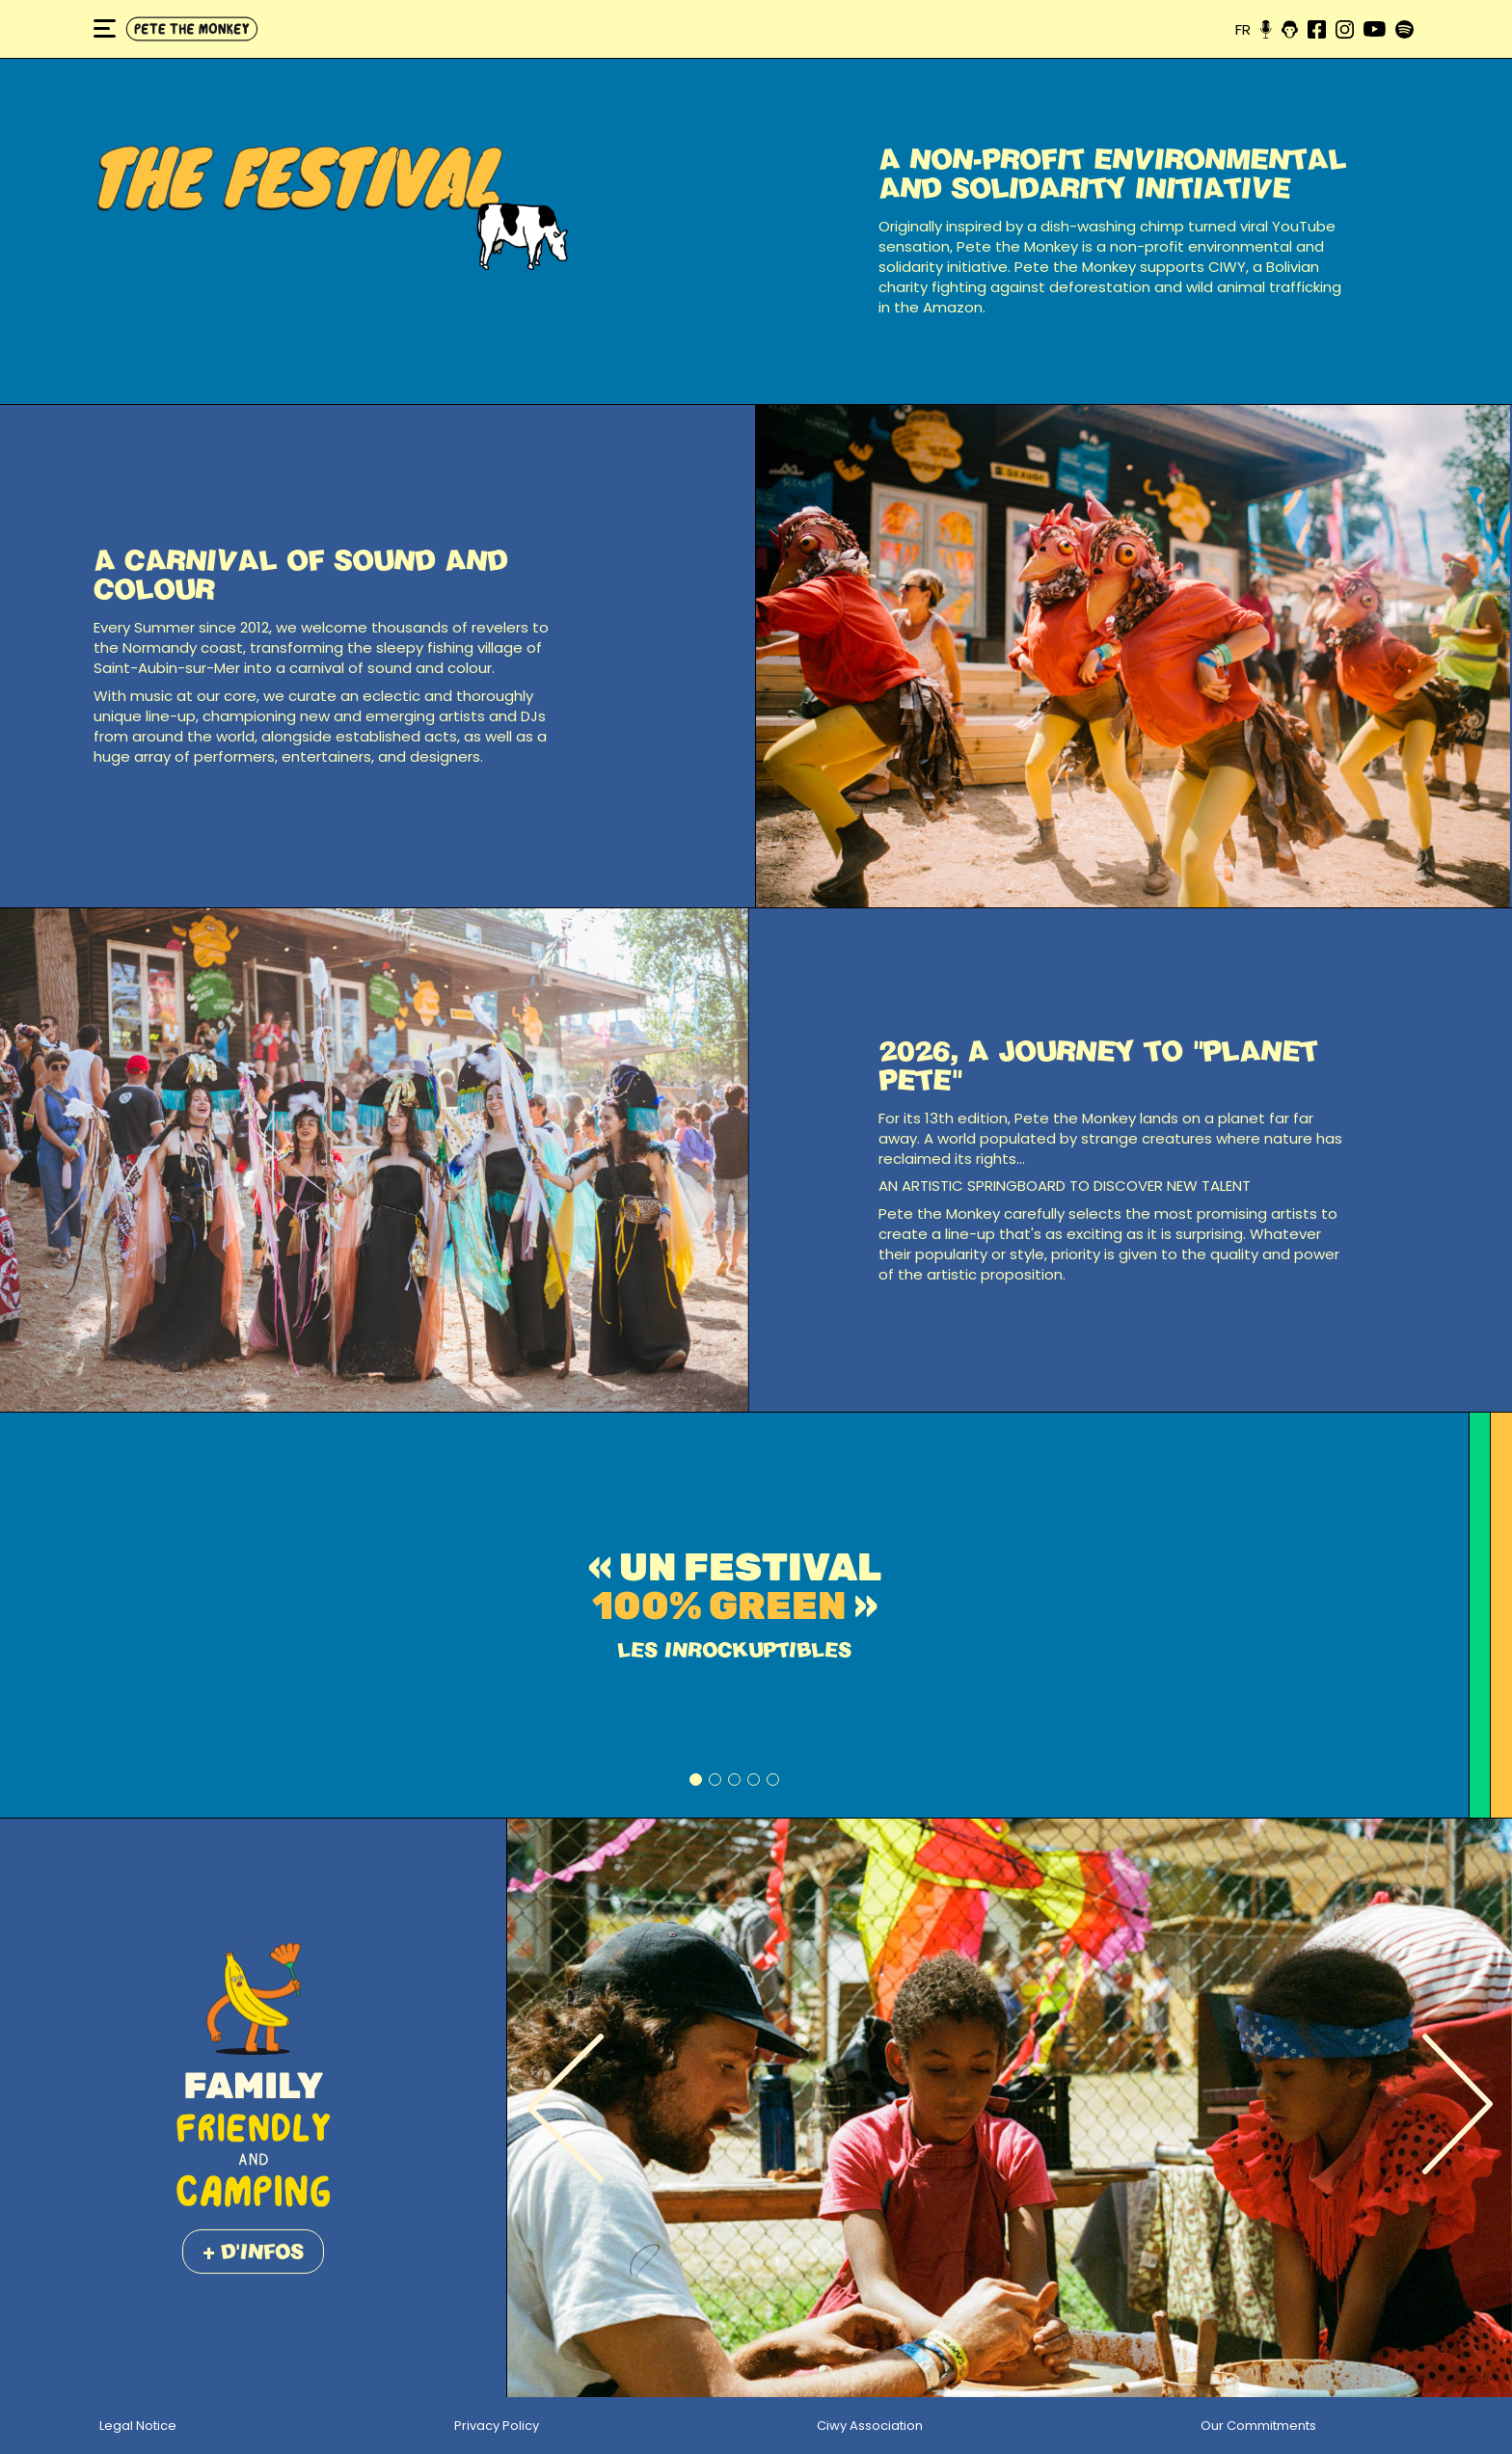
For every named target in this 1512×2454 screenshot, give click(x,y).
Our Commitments (1258, 2425)
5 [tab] (773, 1779)
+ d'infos (253, 2251)
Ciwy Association (870, 2425)
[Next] (1457, 2108)
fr (1243, 29)
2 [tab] (715, 1779)
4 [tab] (753, 1779)
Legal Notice (137, 2425)
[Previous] (565, 2108)
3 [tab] (734, 1779)
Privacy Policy (496, 2425)
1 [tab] (695, 1779)
